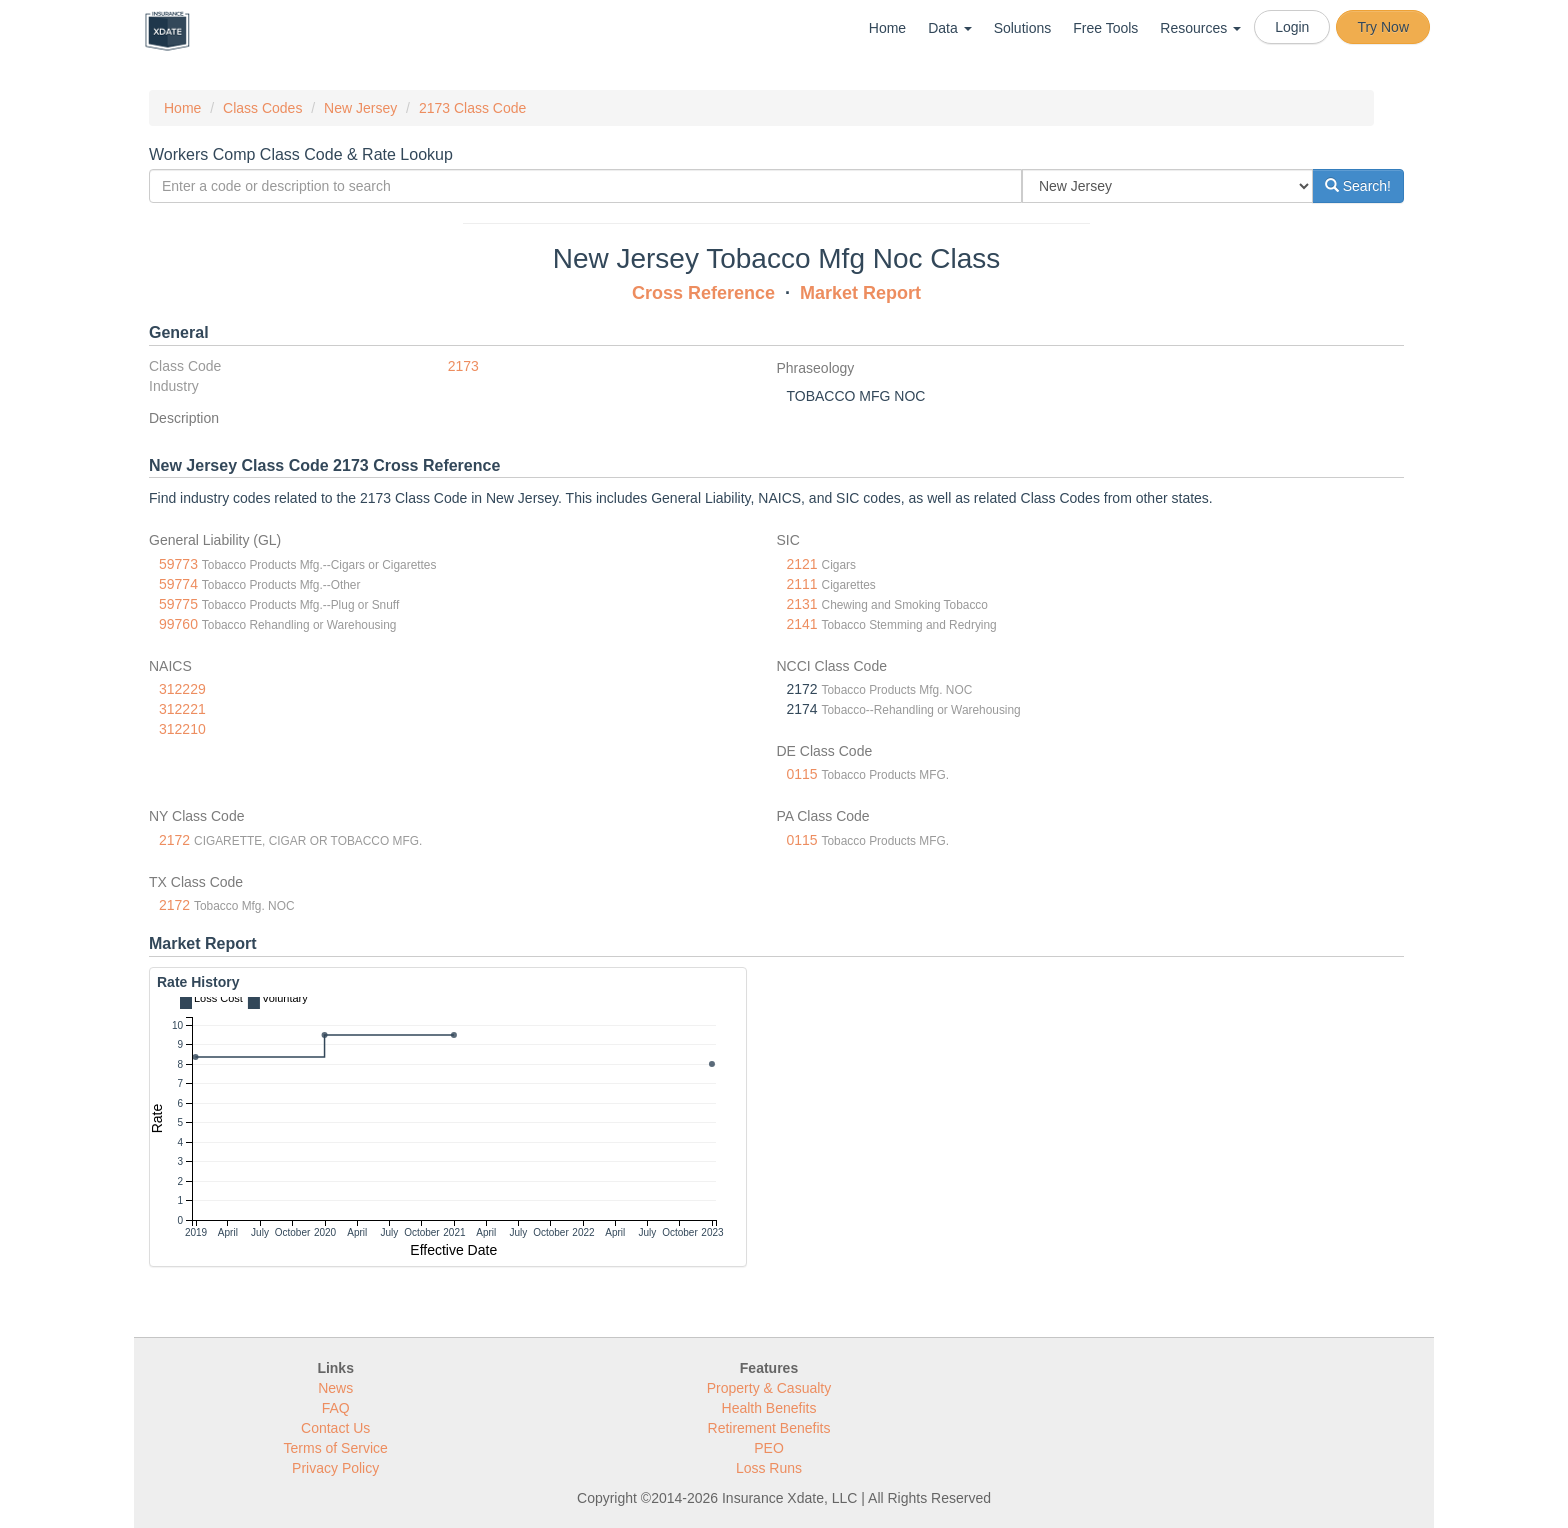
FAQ (336, 1408)
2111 (802, 584)
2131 (802, 604)
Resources (1200, 28)
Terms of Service (336, 1448)
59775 (178, 604)
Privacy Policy (335, 1468)
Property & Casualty (769, 1388)
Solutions (1023, 28)
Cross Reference (703, 293)
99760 (178, 624)
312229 (182, 689)
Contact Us (335, 1428)
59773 (178, 564)
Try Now (1383, 27)
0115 (802, 774)
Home (887, 28)
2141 (802, 624)
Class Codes (262, 108)
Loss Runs (769, 1468)
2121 (802, 564)
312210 (182, 729)
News (335, 1388)
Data (949, 28)
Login (1292, 27)
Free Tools (1105, 28)
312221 (182, 709)
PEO (769, 1448)
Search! (1358, 186)
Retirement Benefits (769, 1428)
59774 (178, 584)
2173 (463, 366)
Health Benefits (769, 1408)
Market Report (860, 293)
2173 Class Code (472, 108)
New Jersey (360, 108)
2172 (174, 840)
